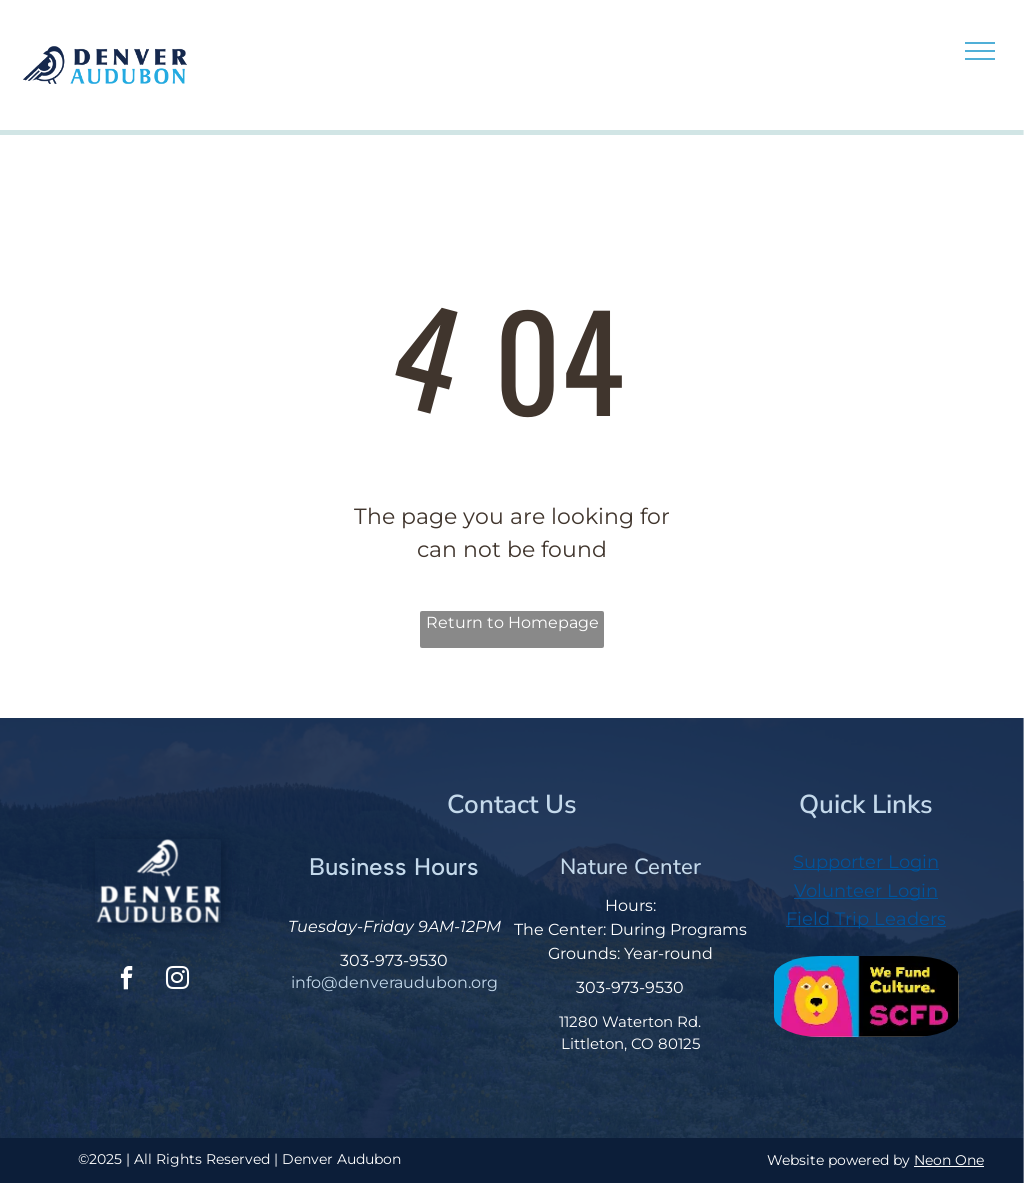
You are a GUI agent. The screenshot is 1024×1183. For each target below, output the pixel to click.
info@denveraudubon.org (394, 982)
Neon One (949, 1160)
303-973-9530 (394, 960)
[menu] (980, 51)
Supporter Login (866, 862)
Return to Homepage (512, 622)
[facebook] (126, 980)
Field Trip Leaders (866, 919)
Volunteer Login (866, 891)
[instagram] (177, 980)
